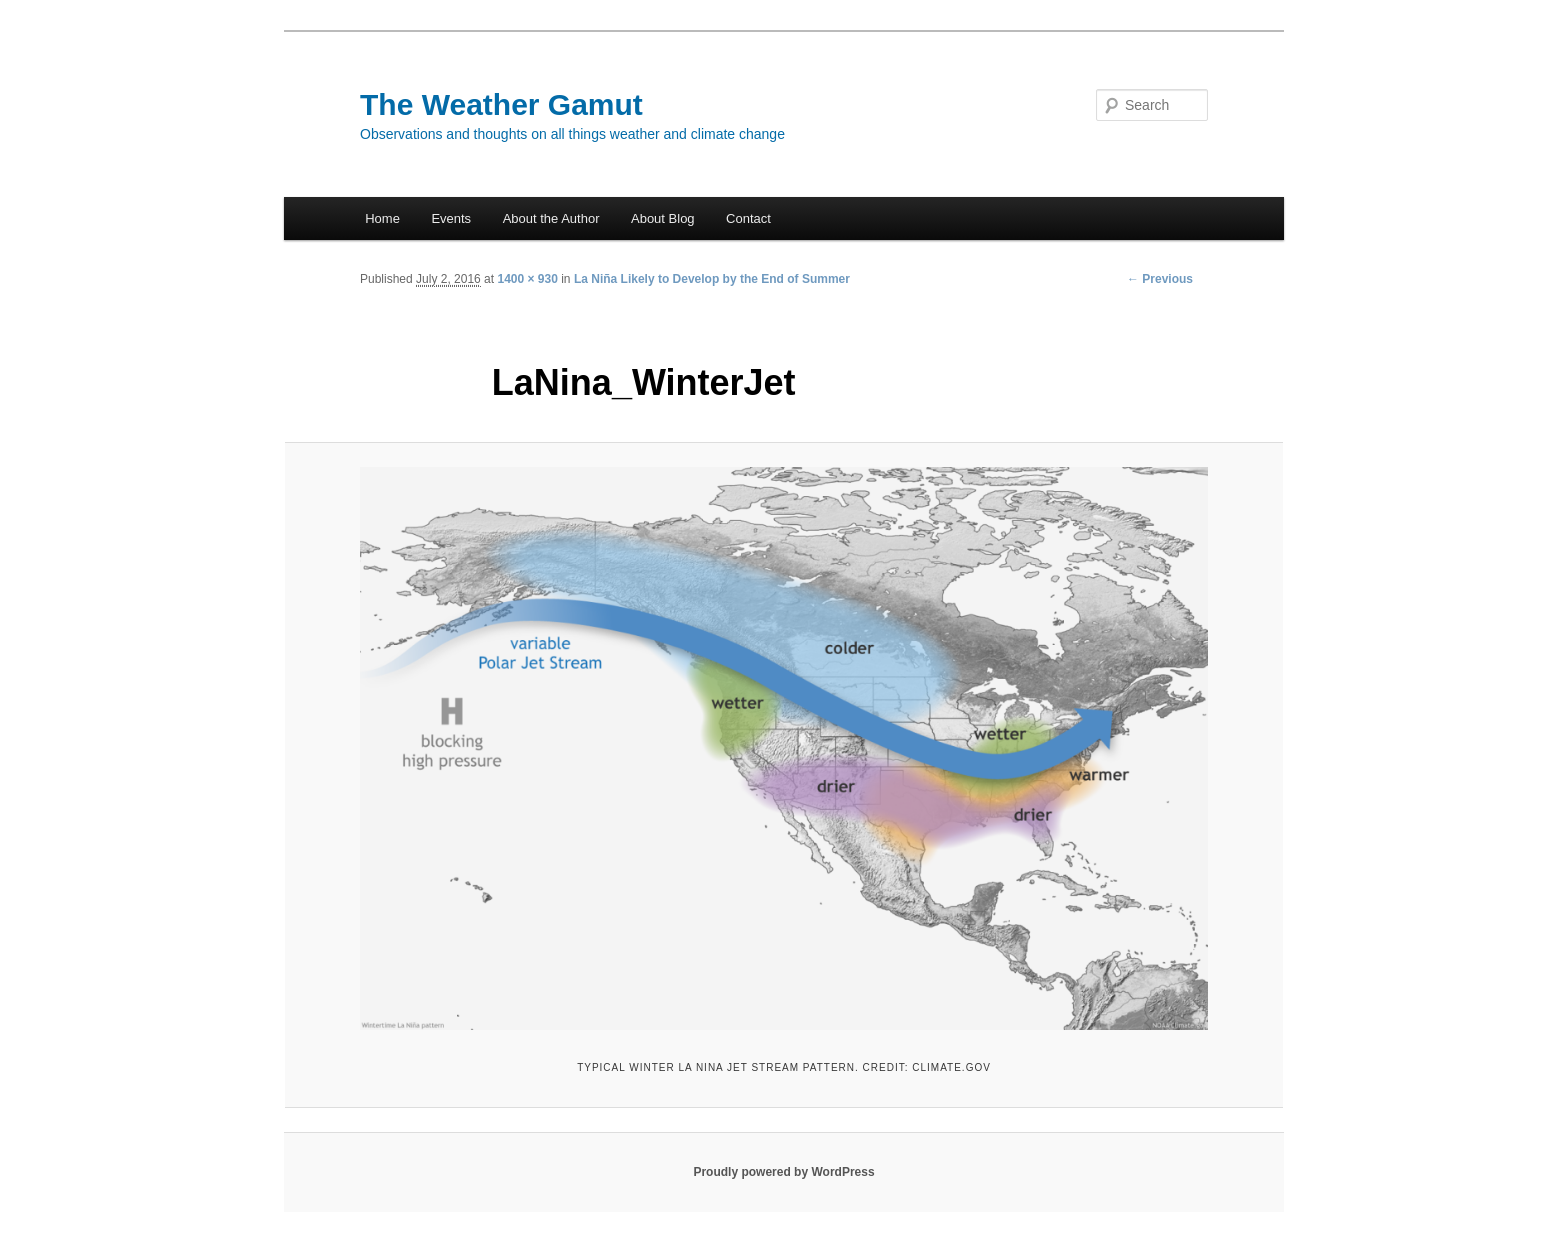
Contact (748, 218)
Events (451, 218)
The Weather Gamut (501, 104)
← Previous (1160, 279)
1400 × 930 (527, 279)
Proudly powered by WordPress (783, 1172)
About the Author (551, 218)
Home (382, 218)
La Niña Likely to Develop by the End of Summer (712, 279)
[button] (784, 748)
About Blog (663, 218)
